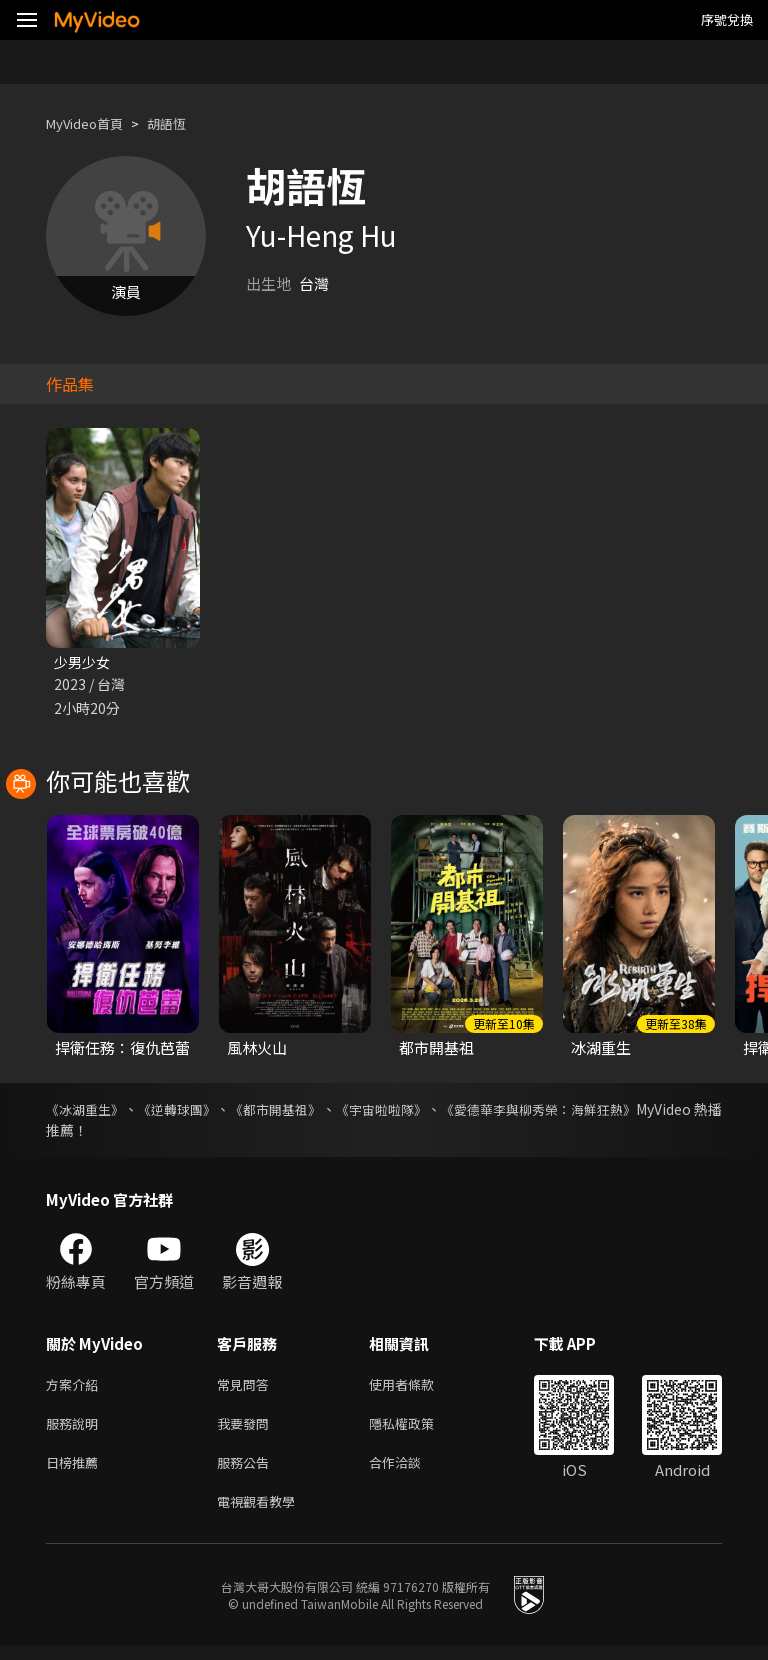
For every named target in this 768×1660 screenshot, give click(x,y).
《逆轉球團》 (198, 1111)
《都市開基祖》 (314, 1111)
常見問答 (247, 1387)
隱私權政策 (418, 1429)
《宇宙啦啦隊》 (438, 1111)
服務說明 (76, 1429)
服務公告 (247, 1471)
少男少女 (84, 662)
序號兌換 (727, 19)
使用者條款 (418, 1387)
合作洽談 (411, 1471)
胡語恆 (183, 123)
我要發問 (247, 1429)
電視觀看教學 (262, 1513)
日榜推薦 (76, 1471)
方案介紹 (76, 1387)
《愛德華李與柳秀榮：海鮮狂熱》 (617, 1111)
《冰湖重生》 (88, 1111)
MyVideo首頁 (91, 123)
